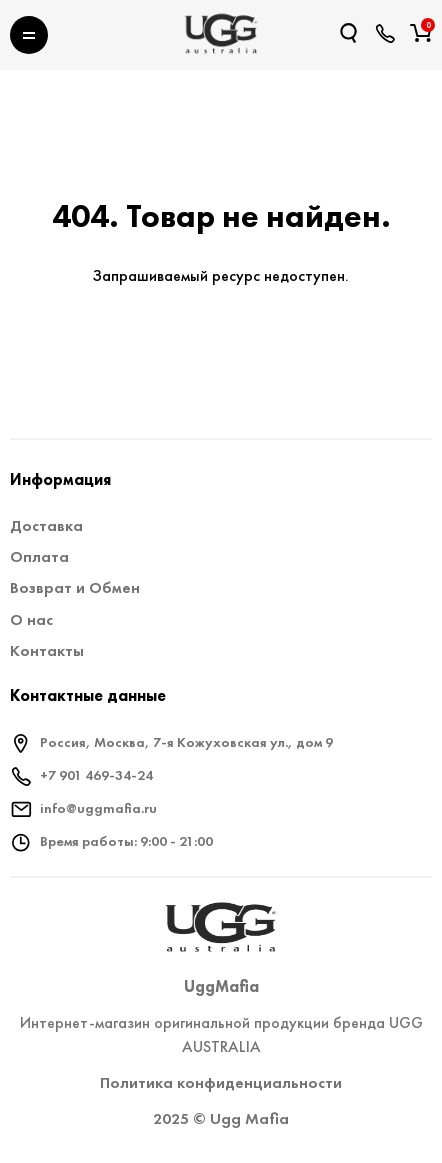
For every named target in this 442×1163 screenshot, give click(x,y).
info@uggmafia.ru (98, 808)
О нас (31, 619)
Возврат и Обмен (75, 587)
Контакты (47, 650)
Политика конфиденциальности (221, 1082)
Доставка (46, 525)
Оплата (39, 556)
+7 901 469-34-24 (96, 775)
